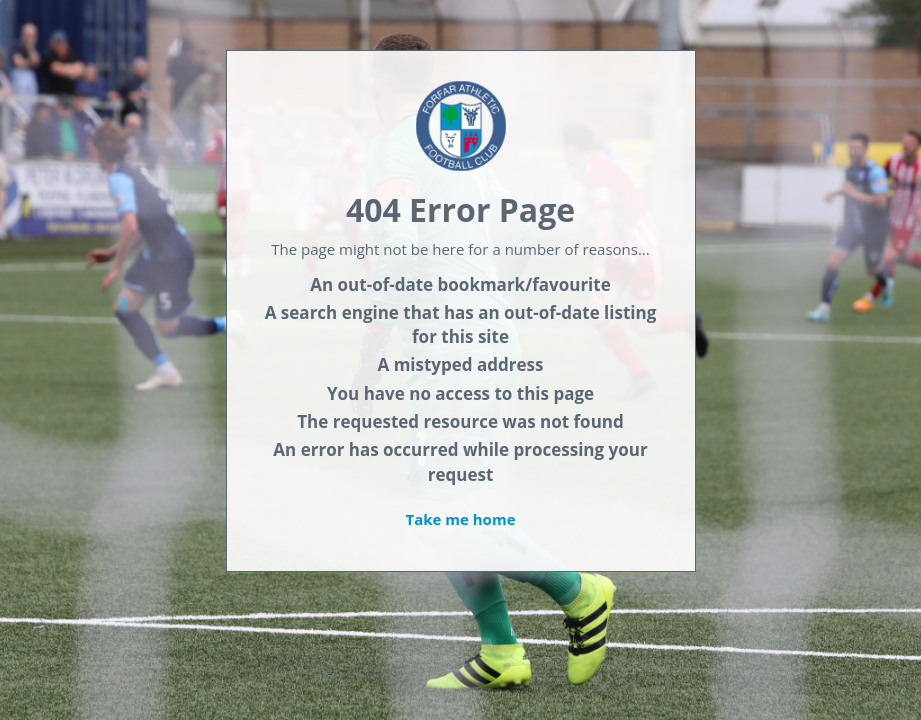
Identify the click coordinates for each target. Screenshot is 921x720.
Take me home (460, 519)
